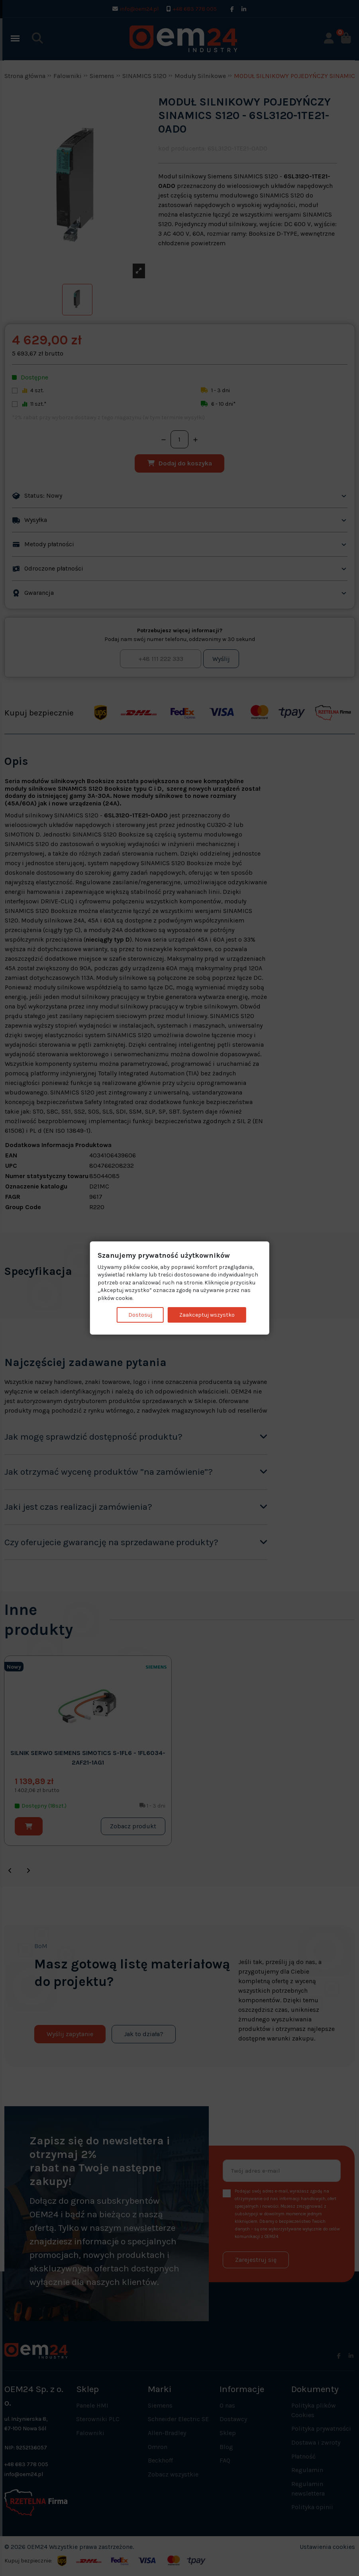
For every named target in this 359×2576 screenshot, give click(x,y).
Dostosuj (140, 1314)
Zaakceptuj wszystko (207, 1314)
